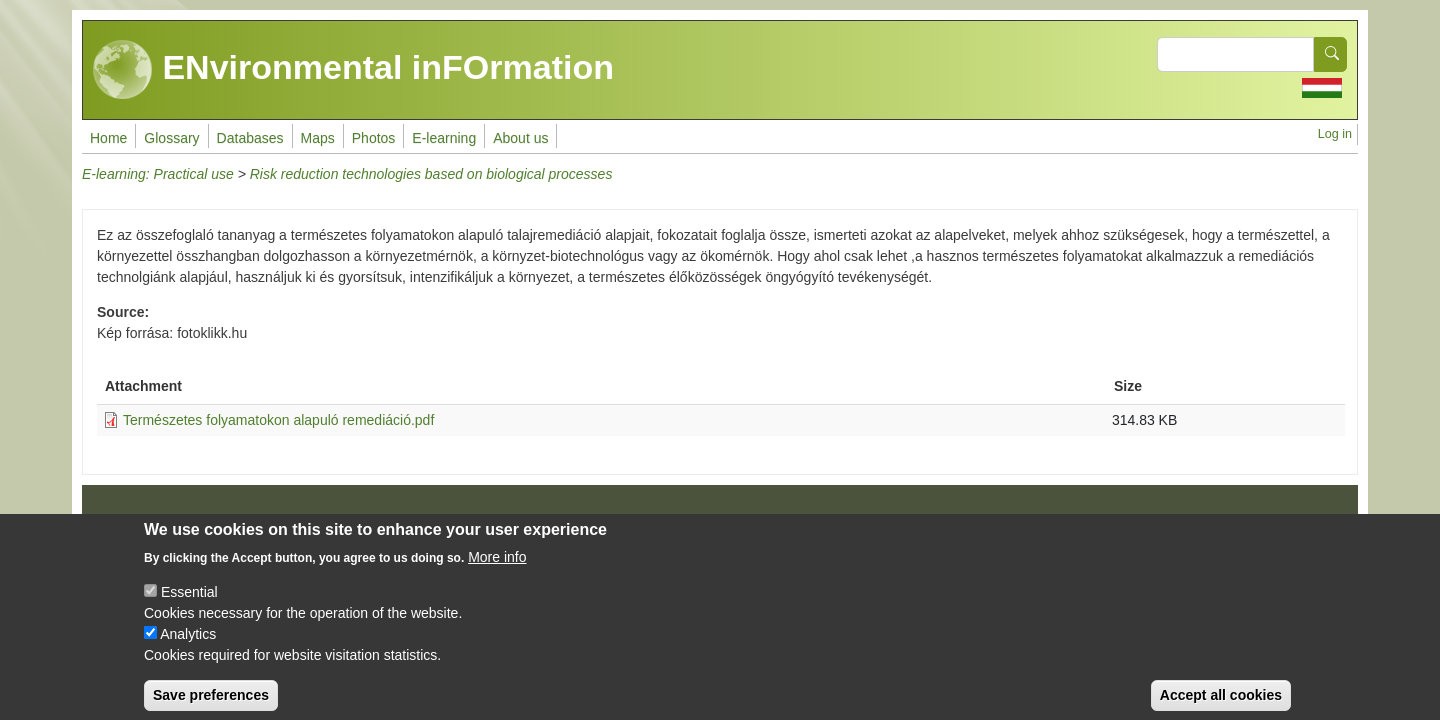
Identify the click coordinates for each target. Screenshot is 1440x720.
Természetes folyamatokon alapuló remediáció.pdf (278, 420)
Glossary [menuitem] (171, 138)
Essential (189, 606)
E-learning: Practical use (158, 174)
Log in (1335, 134)
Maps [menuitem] (318, 138)
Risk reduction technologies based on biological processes (431, 174)
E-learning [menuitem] (444, 138)
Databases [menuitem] (250, 138)
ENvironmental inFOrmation (353, 70)
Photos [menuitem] (374, 138)
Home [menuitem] (108, 138)
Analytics (188, 648)
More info (497, 571)
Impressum (137, 523)
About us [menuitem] (520, 138)
